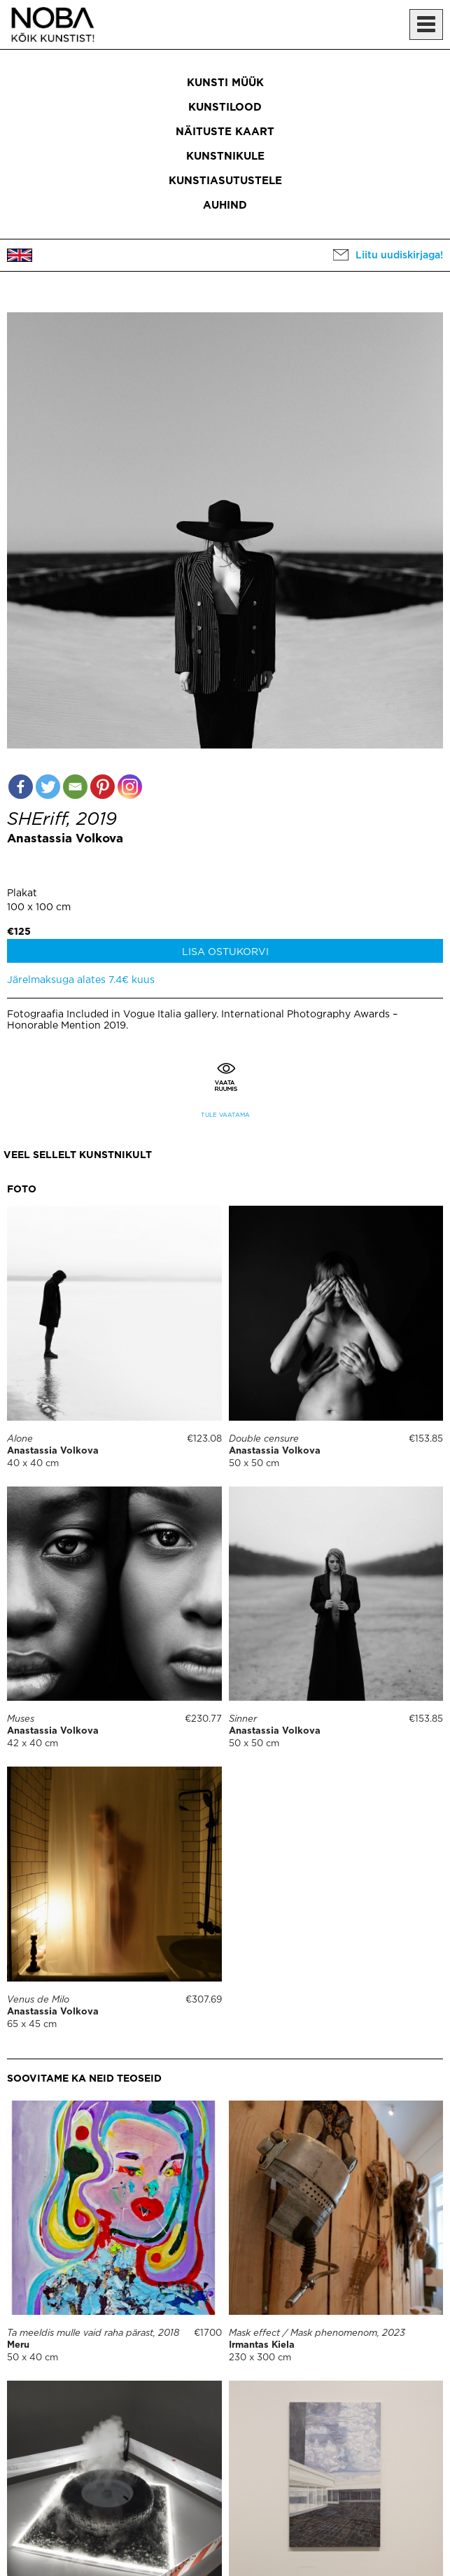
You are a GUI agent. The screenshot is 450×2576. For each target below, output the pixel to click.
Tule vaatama (225, 1115)
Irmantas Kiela (262, 2345)
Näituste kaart (225, 132)
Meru (18, 2345)
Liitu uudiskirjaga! (399, 255)
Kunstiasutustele (225, 181)
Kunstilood (225, 107)
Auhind (225, 205)
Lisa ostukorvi (225, 952)
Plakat (22, 893)
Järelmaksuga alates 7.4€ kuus (81, 980)
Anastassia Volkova (65, 839)
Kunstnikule (225, 156)
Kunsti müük (225, 83)
